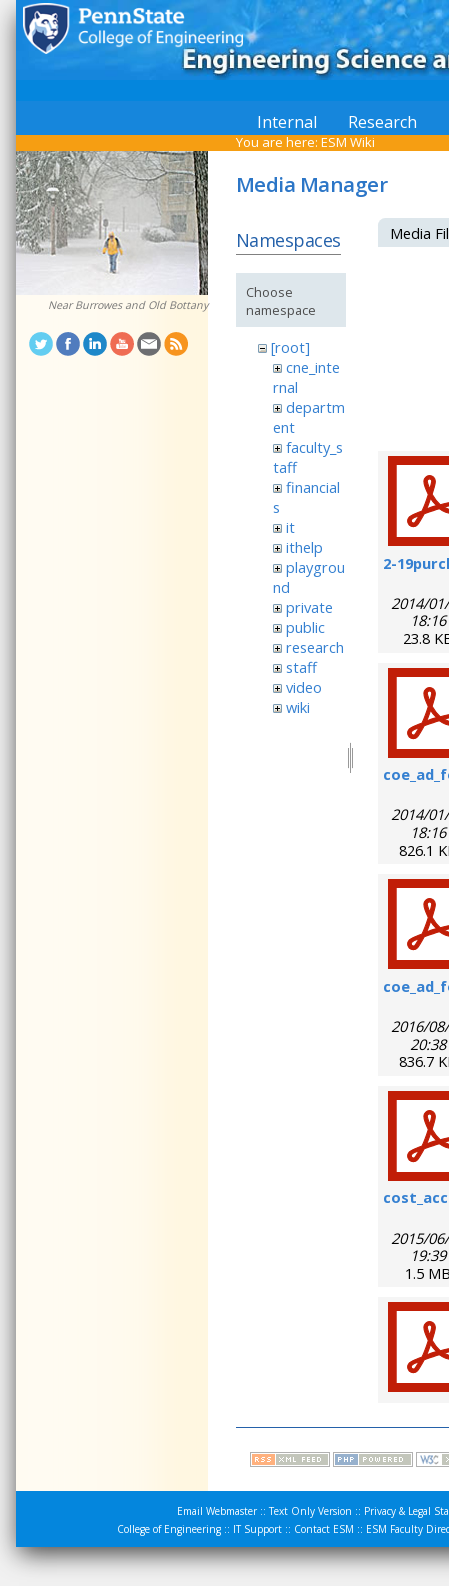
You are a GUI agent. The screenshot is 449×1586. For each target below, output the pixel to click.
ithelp (304, 547)
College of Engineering (169, 1529)
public (305, 627)
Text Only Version (310, 1511)
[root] (290, 347)
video (304, 687)
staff (301, 667)
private (309, 607)
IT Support (257, 1529)
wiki (298, 707)
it (290, 527)
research (315, 647)
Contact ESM (324, 1529)
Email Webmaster (217, 1511)
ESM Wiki (348, 142)
